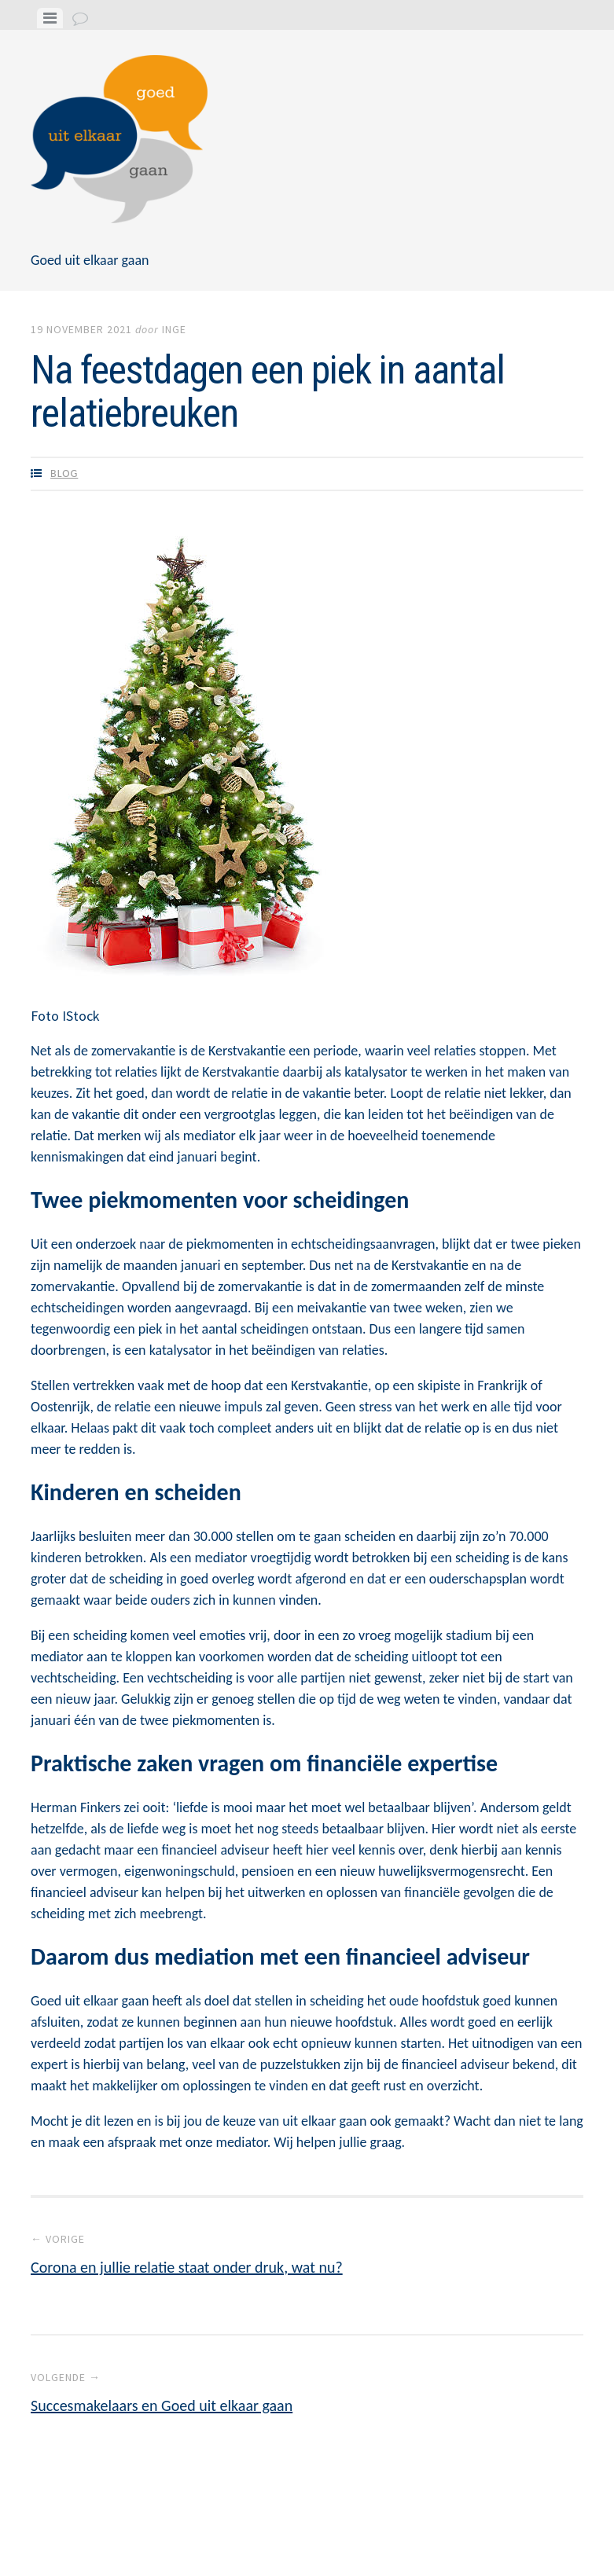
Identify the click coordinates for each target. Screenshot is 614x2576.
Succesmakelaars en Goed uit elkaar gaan (307, 2392)
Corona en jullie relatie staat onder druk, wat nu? (307, 2254)
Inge (174, 329)
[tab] (50, 18)
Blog (64, 473)
